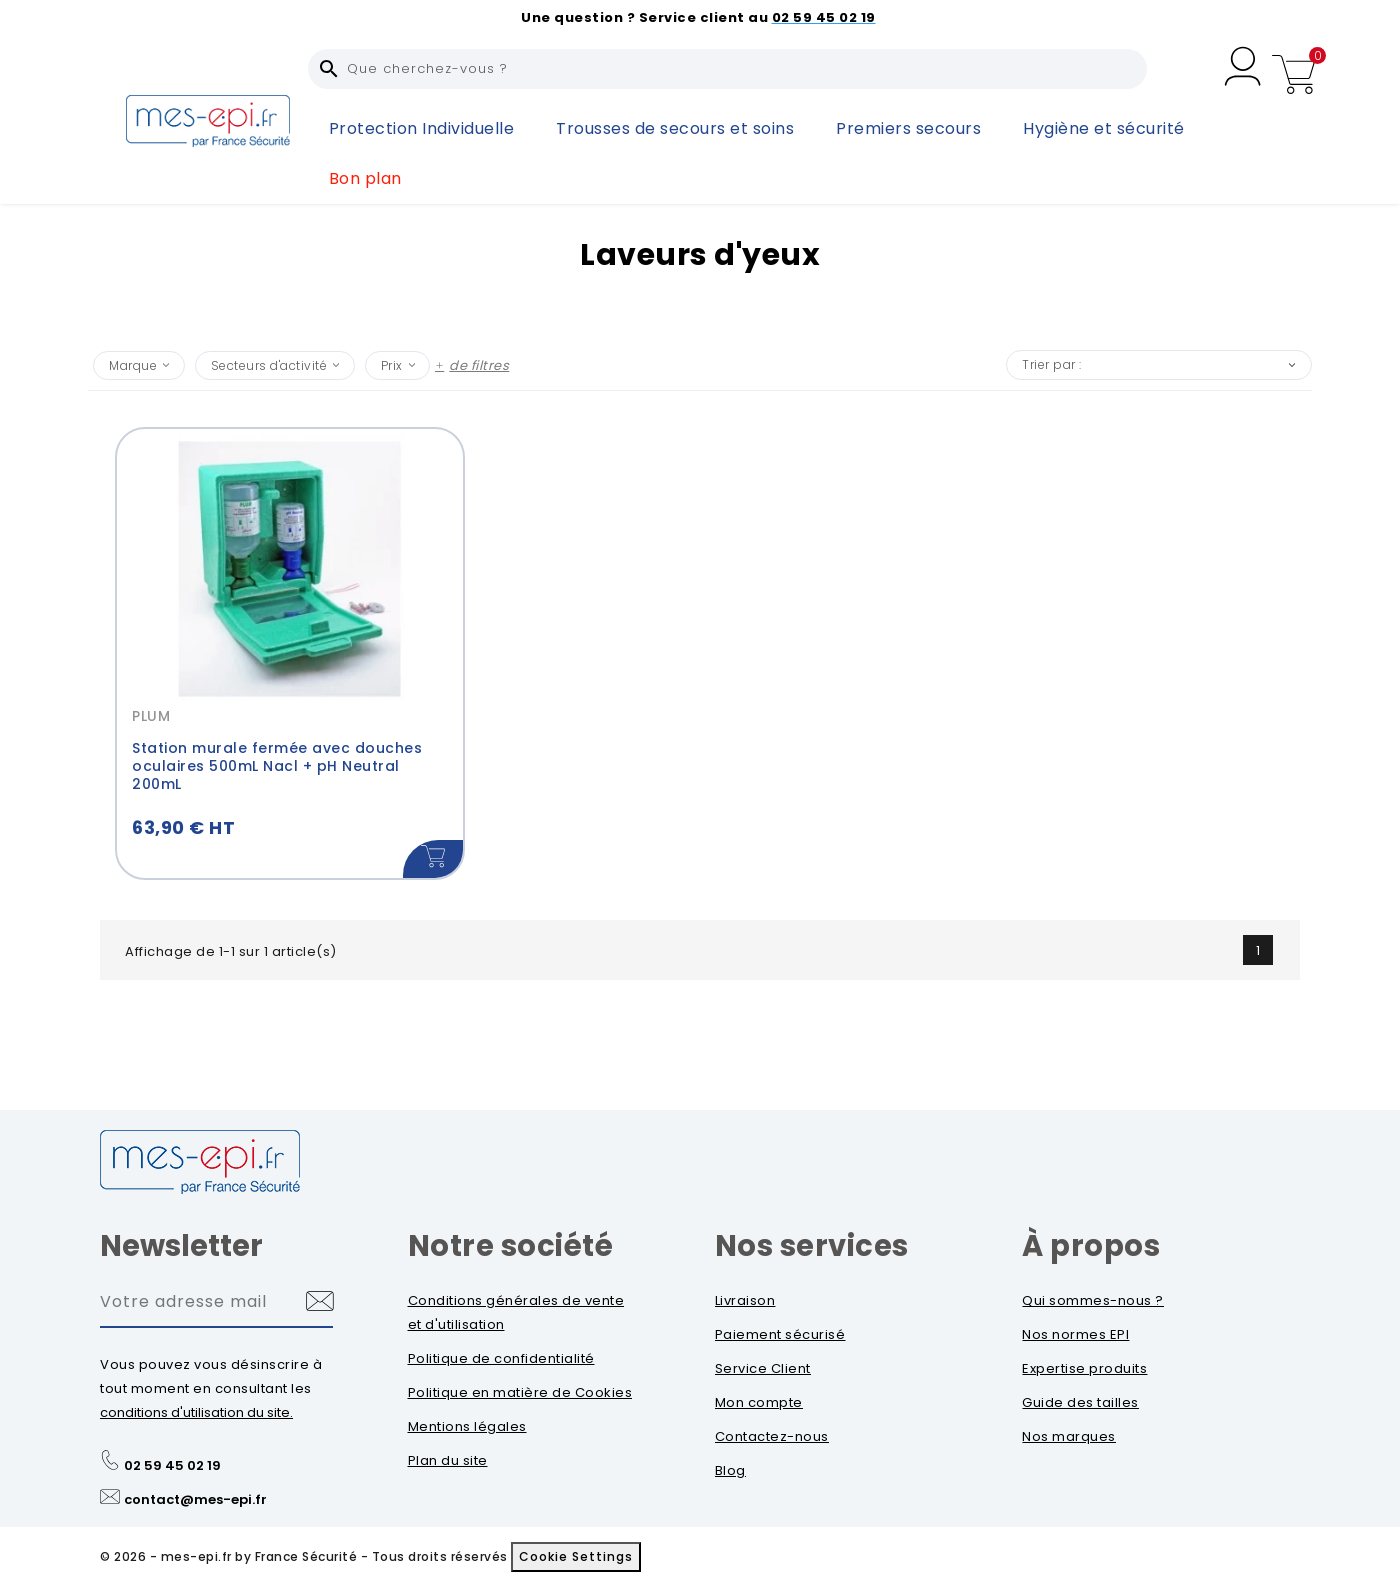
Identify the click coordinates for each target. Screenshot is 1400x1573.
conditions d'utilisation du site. (196, 1412)
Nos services (812, 1246)
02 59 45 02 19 (172, 1465)
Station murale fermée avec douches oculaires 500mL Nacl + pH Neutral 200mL (277, 765)
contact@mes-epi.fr (195, 1499)
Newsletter (181, 1246)
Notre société (511, 1246)
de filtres (479, 365)
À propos (1091, 1246)
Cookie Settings (576, 1556)
